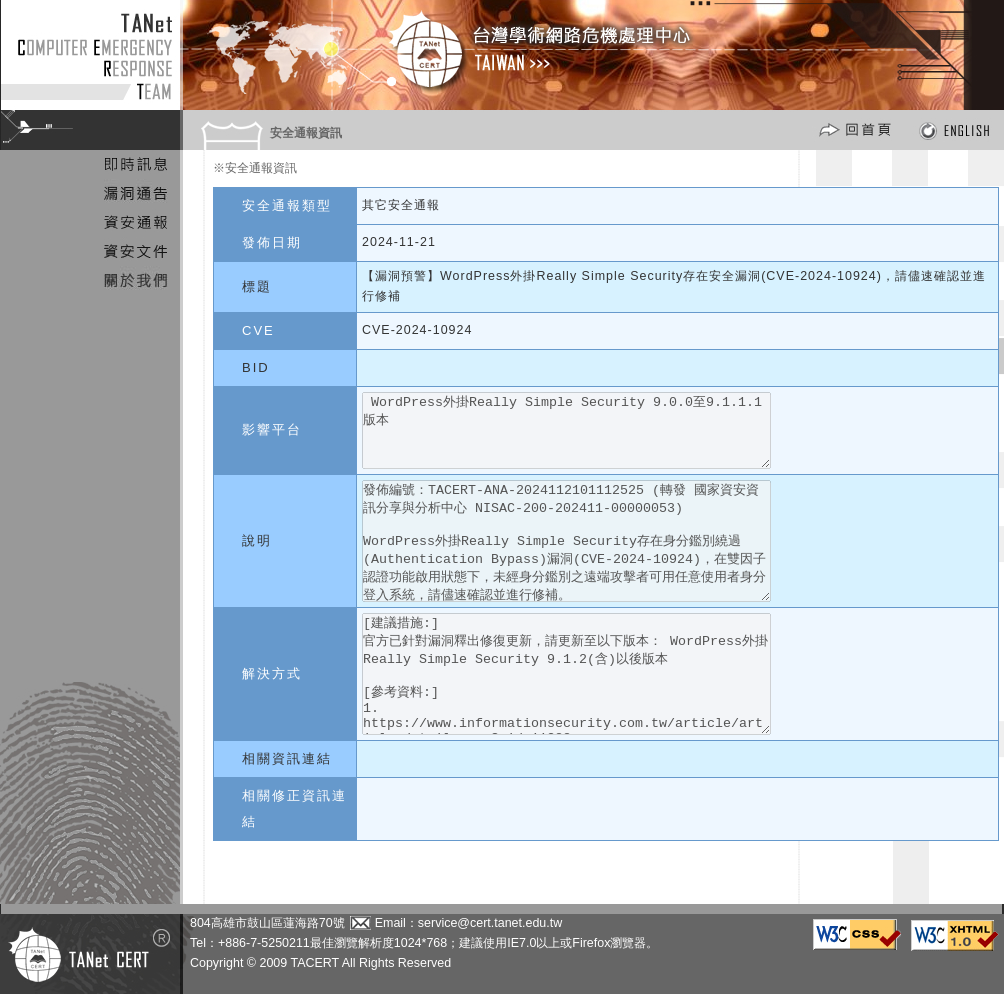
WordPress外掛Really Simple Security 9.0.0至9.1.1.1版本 (589, 438)
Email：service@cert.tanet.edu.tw (469, 923)
